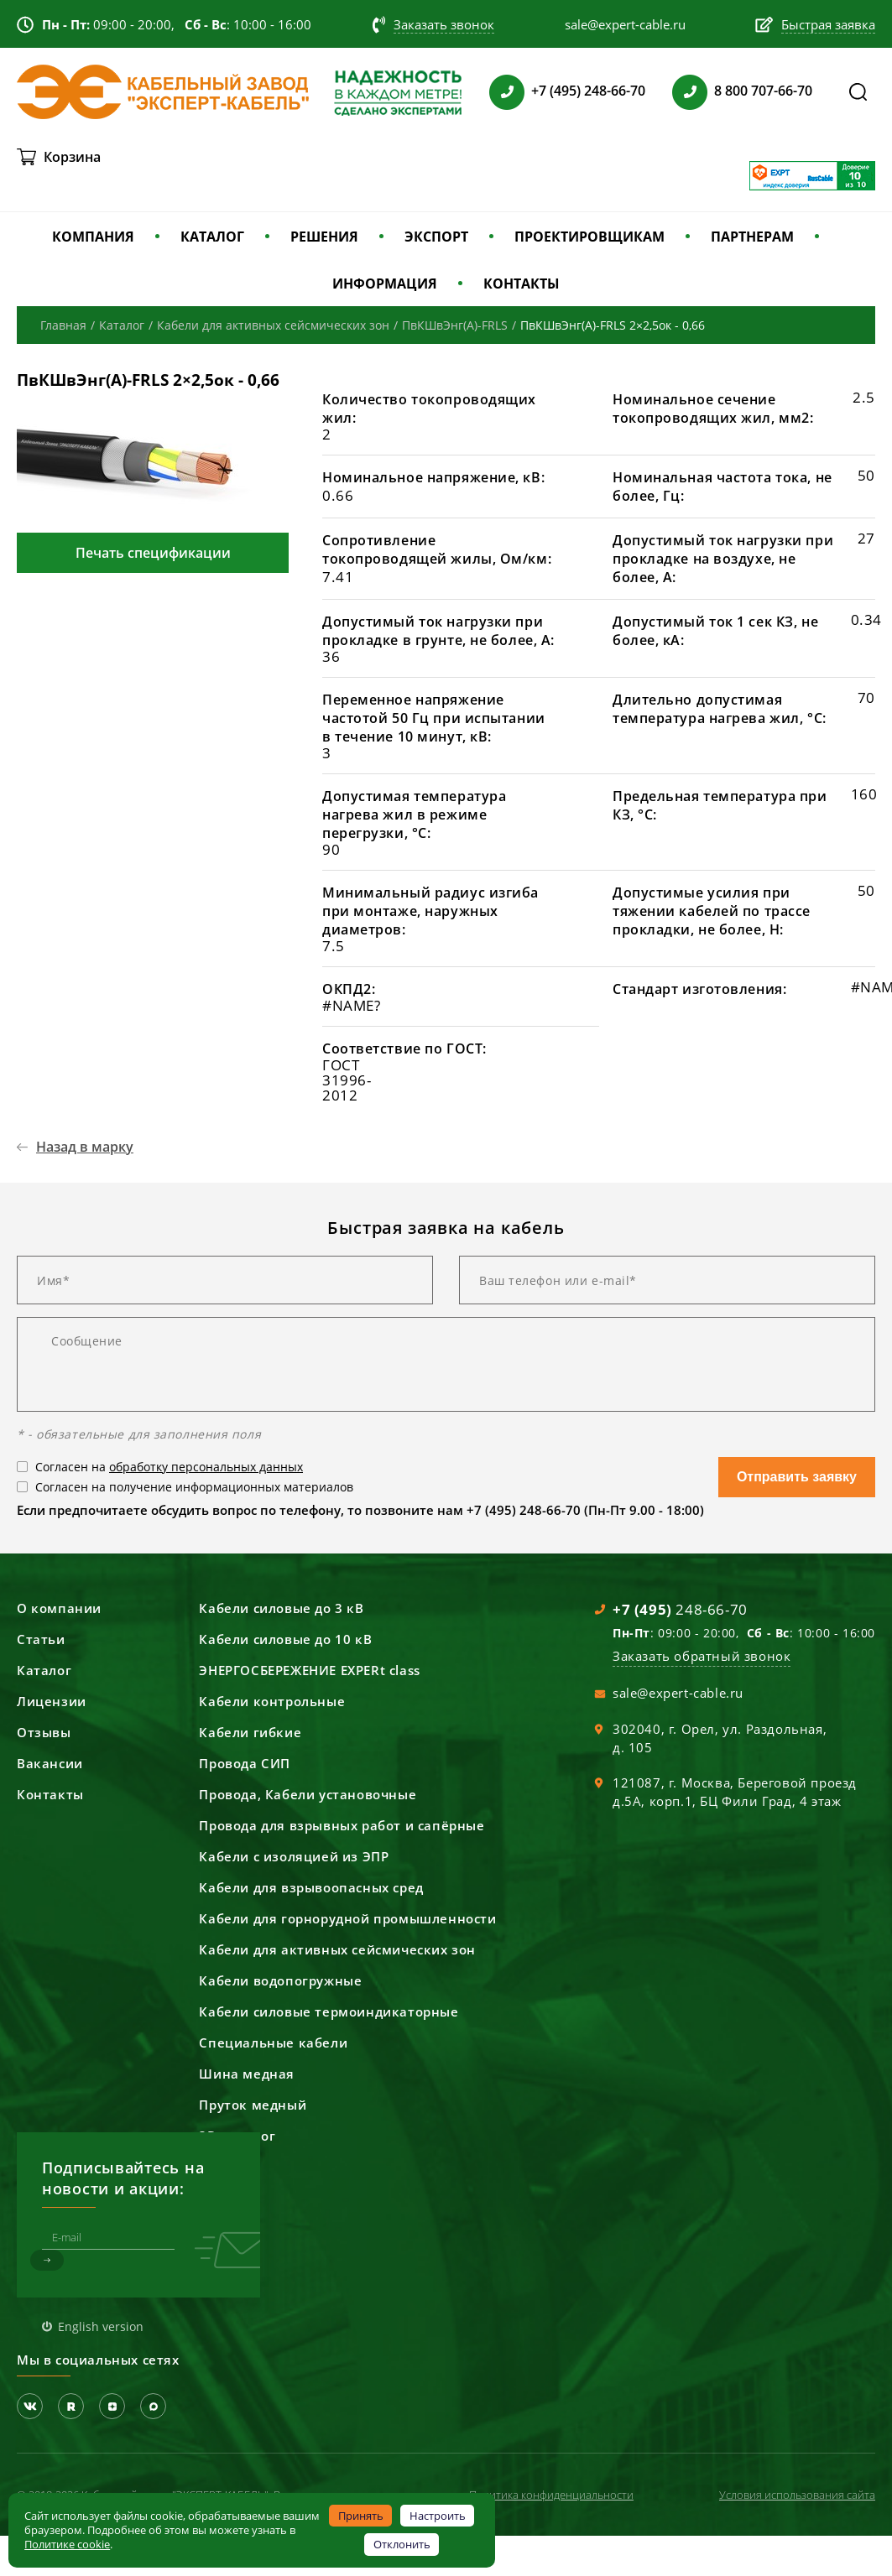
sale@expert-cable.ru (678, 1692)
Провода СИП (244, 1763)
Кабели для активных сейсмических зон (337, 1949)
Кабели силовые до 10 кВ (285, 1639)
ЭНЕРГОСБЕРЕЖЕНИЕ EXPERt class (309, 1670)
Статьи (41, 1639)
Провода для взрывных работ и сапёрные (341, 1825)
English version (100, 2326)
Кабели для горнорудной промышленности (347, 1918)
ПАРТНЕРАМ (752, 236)
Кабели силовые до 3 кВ (281, 1608)
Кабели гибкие (250, 1732)
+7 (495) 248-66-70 (588, 90)
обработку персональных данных (206, 1467)
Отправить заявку (797, 1477)
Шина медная (247, 2073)
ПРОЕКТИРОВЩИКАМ (589, 236)
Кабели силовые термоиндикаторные (328, 2011)
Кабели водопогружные (280, 1980)
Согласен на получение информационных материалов (194, 1487)
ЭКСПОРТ (436, 236)
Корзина (72, 156)
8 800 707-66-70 (763, 90)
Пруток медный (252, 2104)
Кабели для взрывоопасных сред (311, 1887)
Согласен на (169, 1467)
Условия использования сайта (797, 2494)
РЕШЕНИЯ (324, 236)
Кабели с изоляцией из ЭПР (294, 1856)
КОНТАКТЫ (521, 283)
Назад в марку (84, 1146)
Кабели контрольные (272, 1701)
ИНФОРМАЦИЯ (384, 283)
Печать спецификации (153, 553)
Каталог (44, 1670)
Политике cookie (67, 2544)
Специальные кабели (273, 2042)
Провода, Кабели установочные (307, 1794)
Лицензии (51, 1701)
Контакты (50, 1794)
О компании (59, 1608)
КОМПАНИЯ (93, 236)
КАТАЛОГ (212, 236)
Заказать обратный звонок (701, 1655)
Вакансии (50, 1763)
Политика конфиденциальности (551, 2494)
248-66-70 (680, 1609)
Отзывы (44, 1732)
